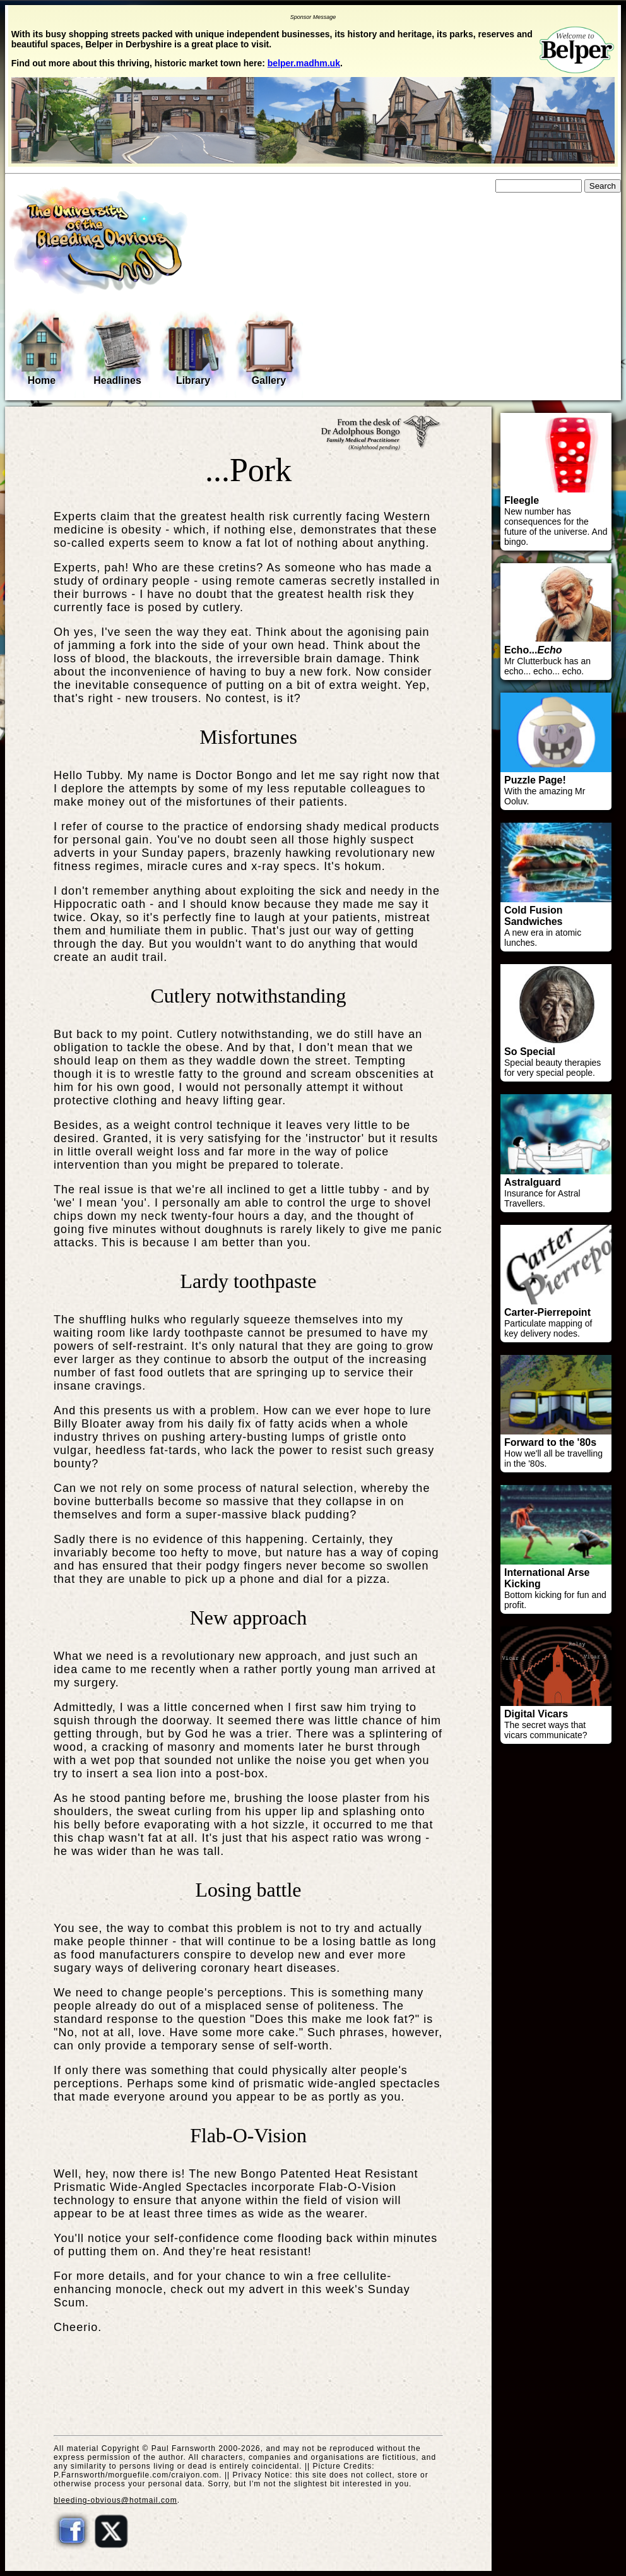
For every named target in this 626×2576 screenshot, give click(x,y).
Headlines (117, 352)
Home (41, 351)
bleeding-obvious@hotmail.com (115, 2500)
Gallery (269, 352)
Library (193, 352)
